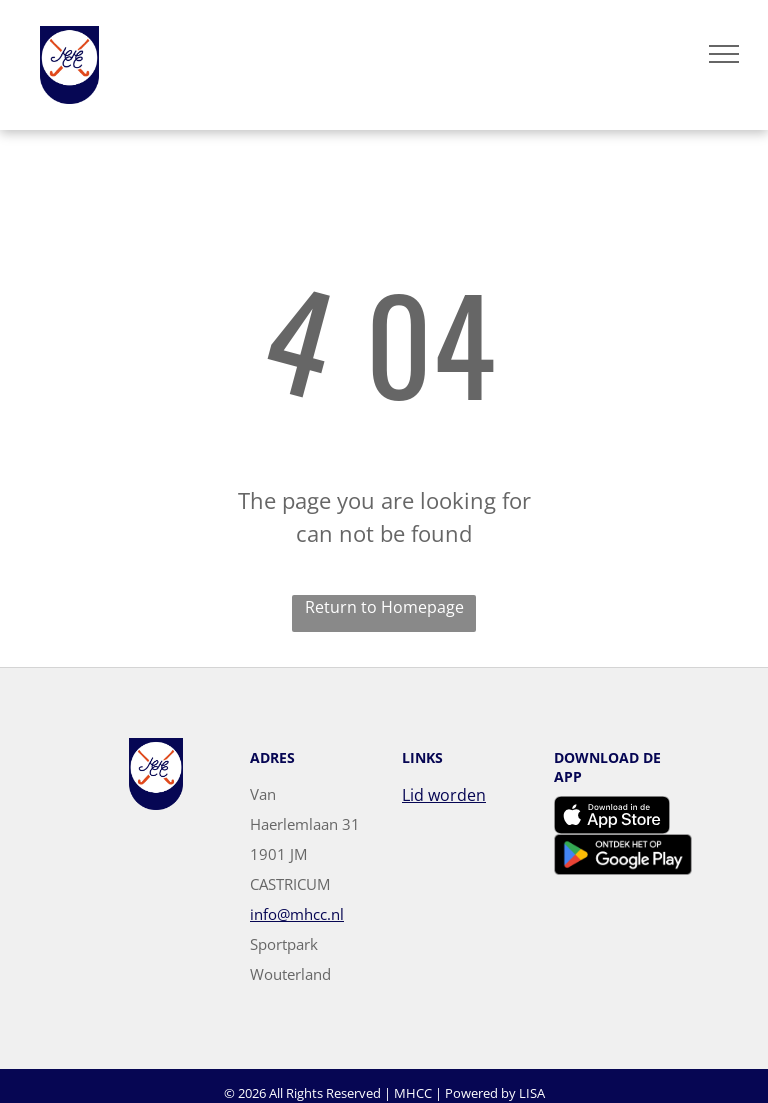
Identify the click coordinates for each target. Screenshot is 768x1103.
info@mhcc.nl (297, 914)
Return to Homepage (384, 607)
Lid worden (444, 795)
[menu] (724, 54)
